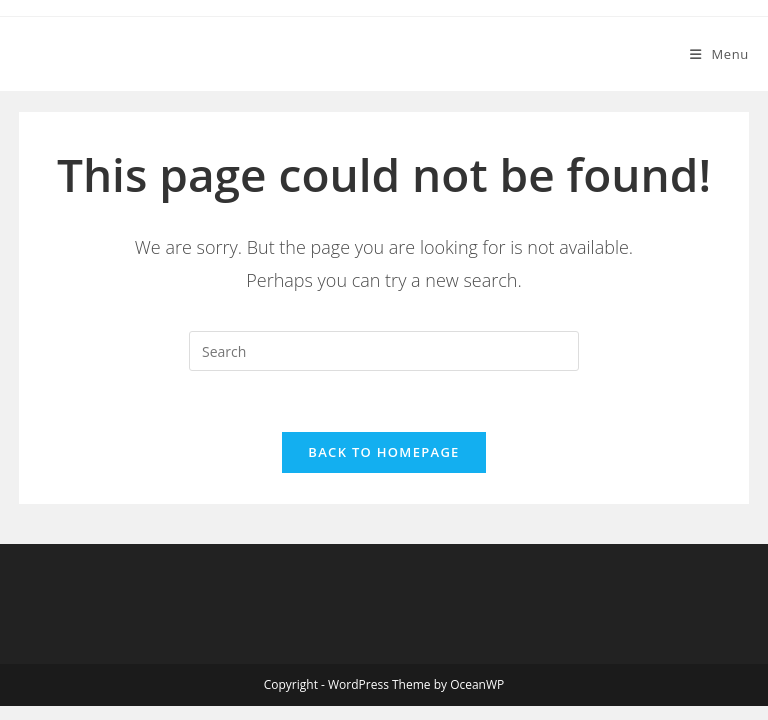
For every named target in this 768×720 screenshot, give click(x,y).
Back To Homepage (383, 452)
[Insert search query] (384, 351)
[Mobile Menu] (719, 54)
